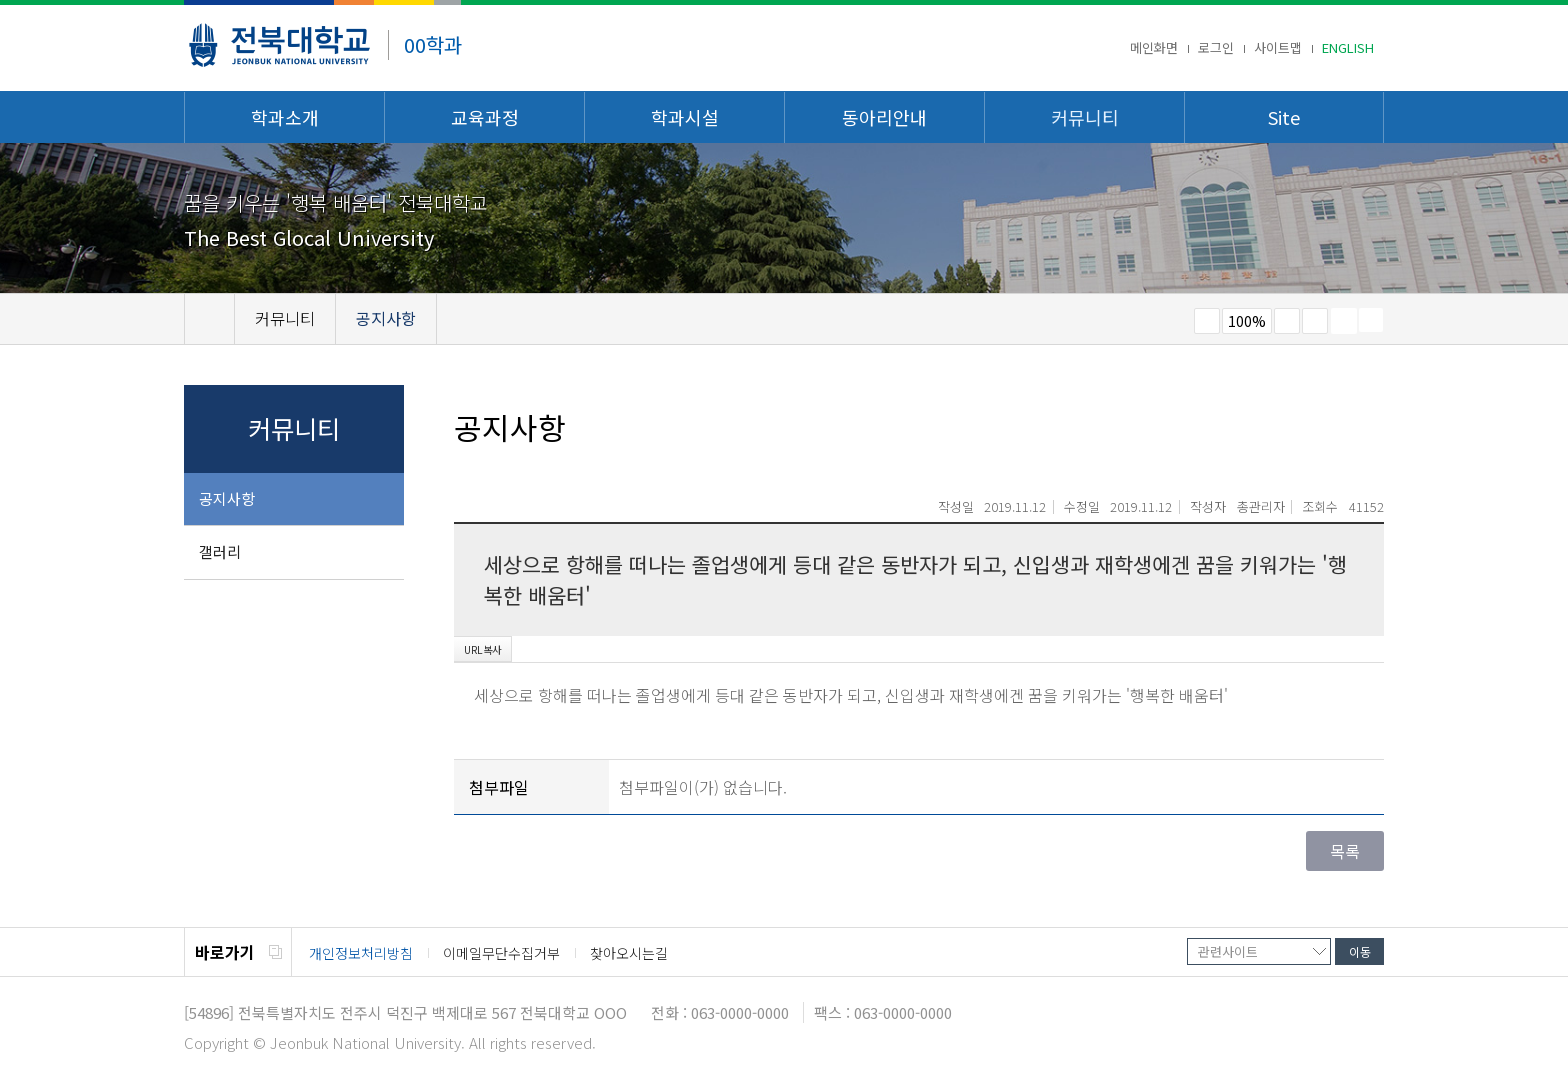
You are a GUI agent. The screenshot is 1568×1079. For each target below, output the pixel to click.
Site (1284, 117)
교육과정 (485, 117)
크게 (1287, 321)
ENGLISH (1348, 47)
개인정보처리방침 (361, 953)
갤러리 (220, 551)
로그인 (1216, 47)
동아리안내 (884, 117)
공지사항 (227, 498)
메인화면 (1154, 47)
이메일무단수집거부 (501, 953)
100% (1247, 321)
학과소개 (285, 117)
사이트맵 (1278, 47)
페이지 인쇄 (1344, 321)
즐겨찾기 (1315, 321)
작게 (1207, 321)
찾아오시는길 (629, 953)
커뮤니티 (1085, 117)
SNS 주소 (1371, 320)
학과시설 (685, 117)
